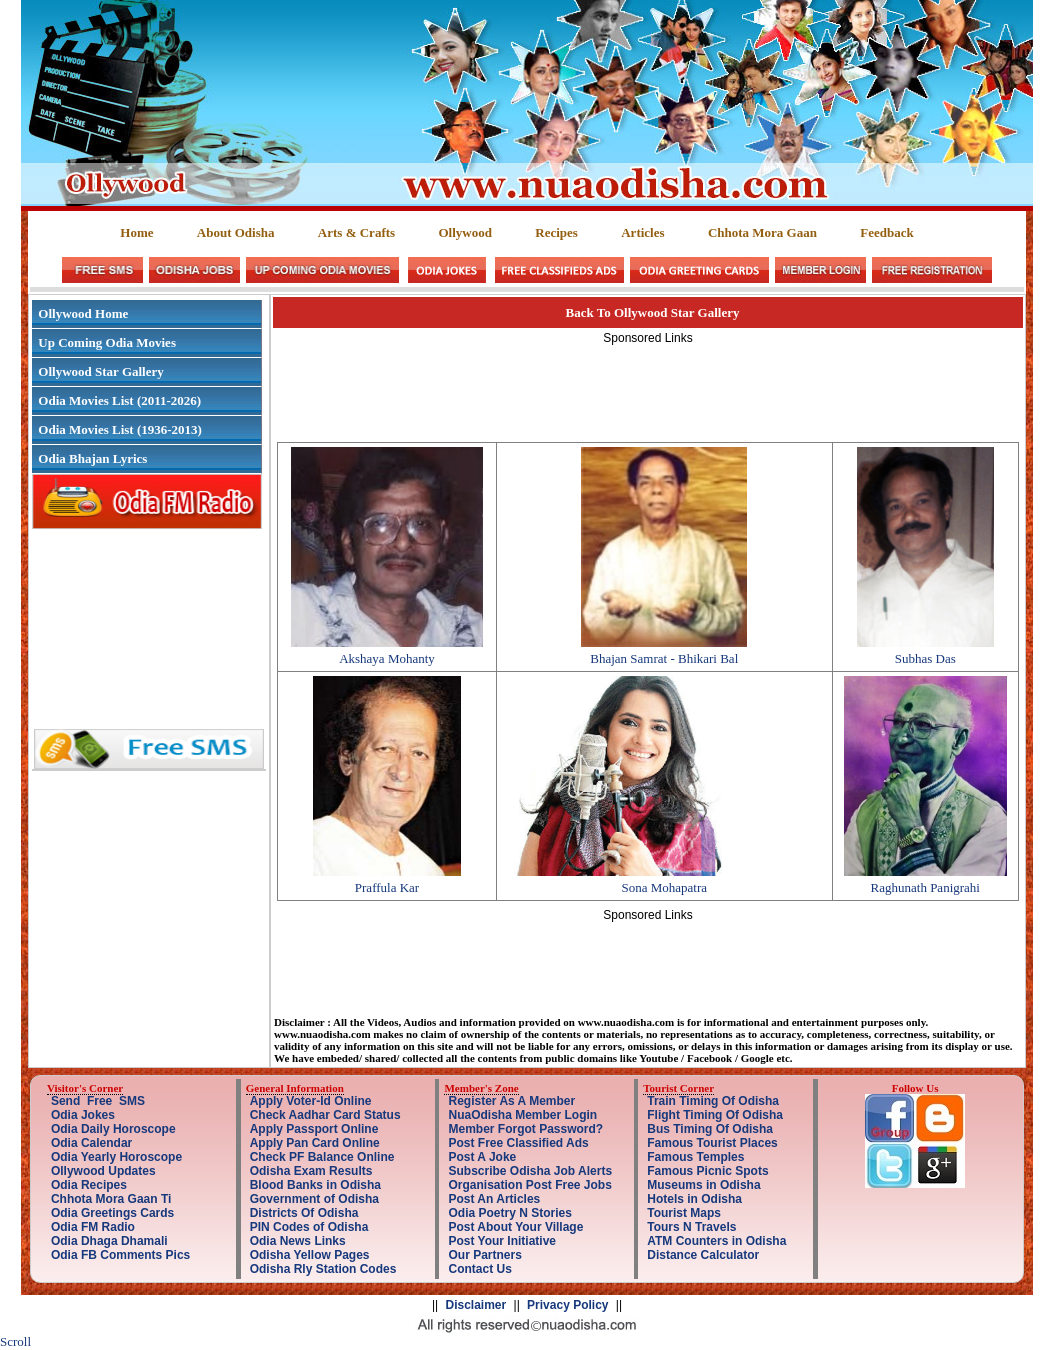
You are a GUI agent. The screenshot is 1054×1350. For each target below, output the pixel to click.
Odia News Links (298, 1241)
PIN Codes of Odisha (309, 1227)
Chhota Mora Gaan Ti (111, 1199)
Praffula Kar (387, 887)
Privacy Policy (567, 1305)
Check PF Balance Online (322, 1157)
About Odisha (236, 232)
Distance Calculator (703, 1255)
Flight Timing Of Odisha (715, 1115)
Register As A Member (511, 1101)
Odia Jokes (83, 1115)
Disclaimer (476, 1305)
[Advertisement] (648, 390)
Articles (642, 232)
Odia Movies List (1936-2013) (120, 429)
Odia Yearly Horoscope (116, 1157)
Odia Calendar (91, 1143)
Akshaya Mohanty (387, 658)
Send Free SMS (98, 1101)
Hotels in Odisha (694, 1199)
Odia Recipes (89, 1185)
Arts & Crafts (356, 232)
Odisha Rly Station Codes (323, 1269)
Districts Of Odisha (304, 1213)
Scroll (15, 1341)
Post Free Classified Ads (518, 1143)
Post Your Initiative (502, 1241)
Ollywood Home (83, 313)
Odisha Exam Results (311, 1171)
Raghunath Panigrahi (925, 887)
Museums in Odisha (703, 1185)
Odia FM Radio (93, 1227)
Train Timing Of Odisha (713, 1101)
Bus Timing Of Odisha (710, 1129)
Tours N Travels (691, 1227)
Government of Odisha (314, 1199)
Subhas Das (925, 658)
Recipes (556, 232)
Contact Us (479, 1269)
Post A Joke (482, 1157)
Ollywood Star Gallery (100, 371)
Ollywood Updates (103, 1171)
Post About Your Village (515, 1227)
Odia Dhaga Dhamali (109, 1241)
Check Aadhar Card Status (325, 1115)
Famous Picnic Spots (707, 1171)
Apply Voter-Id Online (311, 1101)
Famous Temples (695, 1157)
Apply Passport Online (314, 1129)
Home (136, 232)
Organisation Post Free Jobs (529, 1185)
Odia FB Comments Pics (120, 1255)
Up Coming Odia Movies (107, 342)
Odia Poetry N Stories (509, 1213)
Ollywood (464, 232)
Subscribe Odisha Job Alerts (530, 1171)
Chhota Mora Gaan (762, 232)
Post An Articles (494, 1199)
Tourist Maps (684, 1213)
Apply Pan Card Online (315, 1143)
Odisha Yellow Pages (310, 1255)
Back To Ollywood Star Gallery (653, 312)
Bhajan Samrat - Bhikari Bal (664, 658)
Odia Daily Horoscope (113, 1129)
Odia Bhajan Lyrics (92, 458)
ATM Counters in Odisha (716, 1241)
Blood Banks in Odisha (315, 1185)
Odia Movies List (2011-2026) (119, 400)
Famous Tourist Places (712, 1143)
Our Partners (484, 1255)
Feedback (886, 232)
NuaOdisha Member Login (522, 1115)
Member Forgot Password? (525, 1129)
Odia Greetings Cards (112, 1213)
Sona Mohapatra (664, 887)
